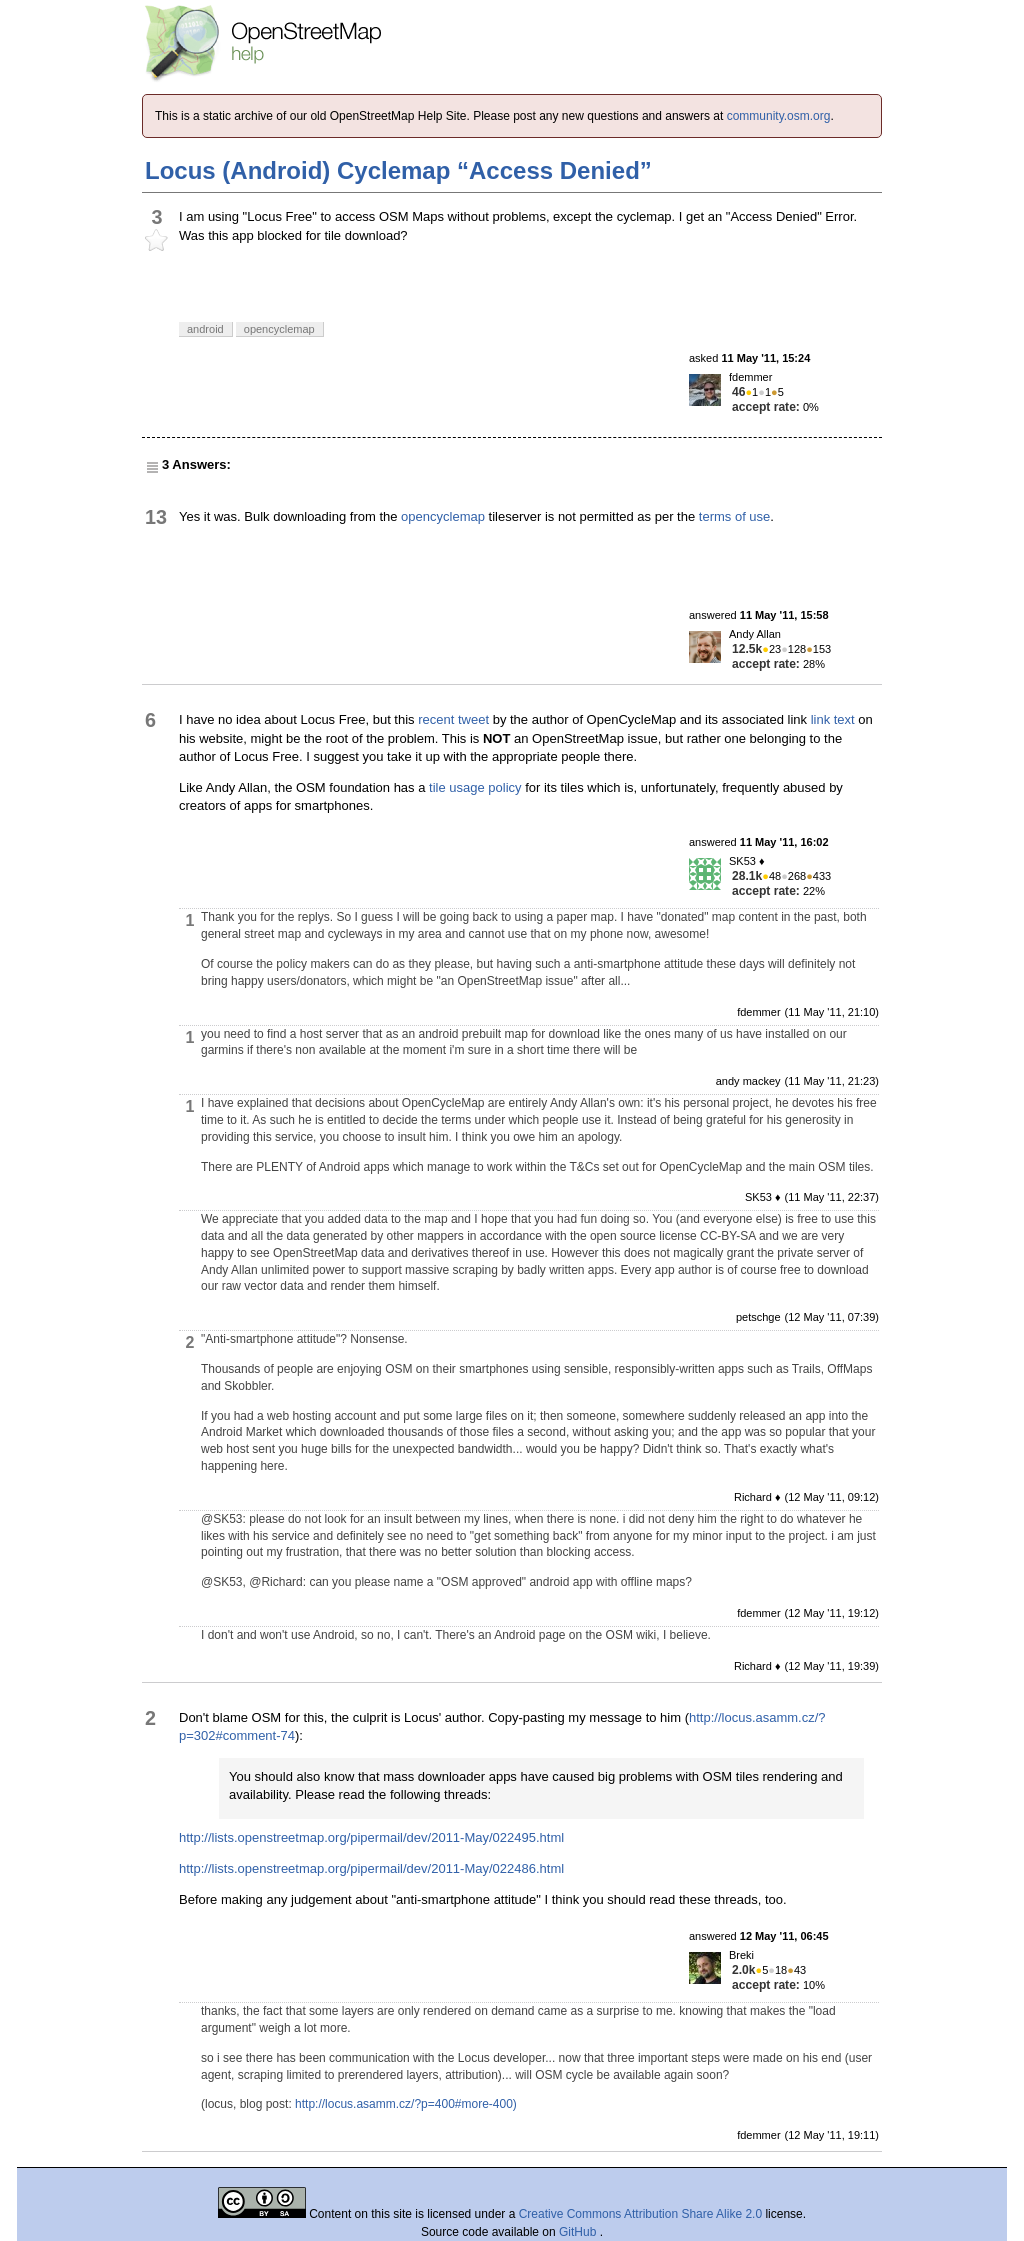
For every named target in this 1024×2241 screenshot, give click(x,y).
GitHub (579, 2232)
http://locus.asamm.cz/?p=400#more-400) (406, 2104)
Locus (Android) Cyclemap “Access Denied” (398, 170)
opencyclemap (443, 516)
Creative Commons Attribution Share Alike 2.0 (640, 2214)
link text (833, 719)
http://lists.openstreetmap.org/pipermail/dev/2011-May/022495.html (371, 1837)
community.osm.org (779, 116)
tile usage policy (475, 787)
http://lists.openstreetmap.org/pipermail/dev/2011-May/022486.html (371, 1868)
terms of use (735, 516)
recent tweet (453, 719)
